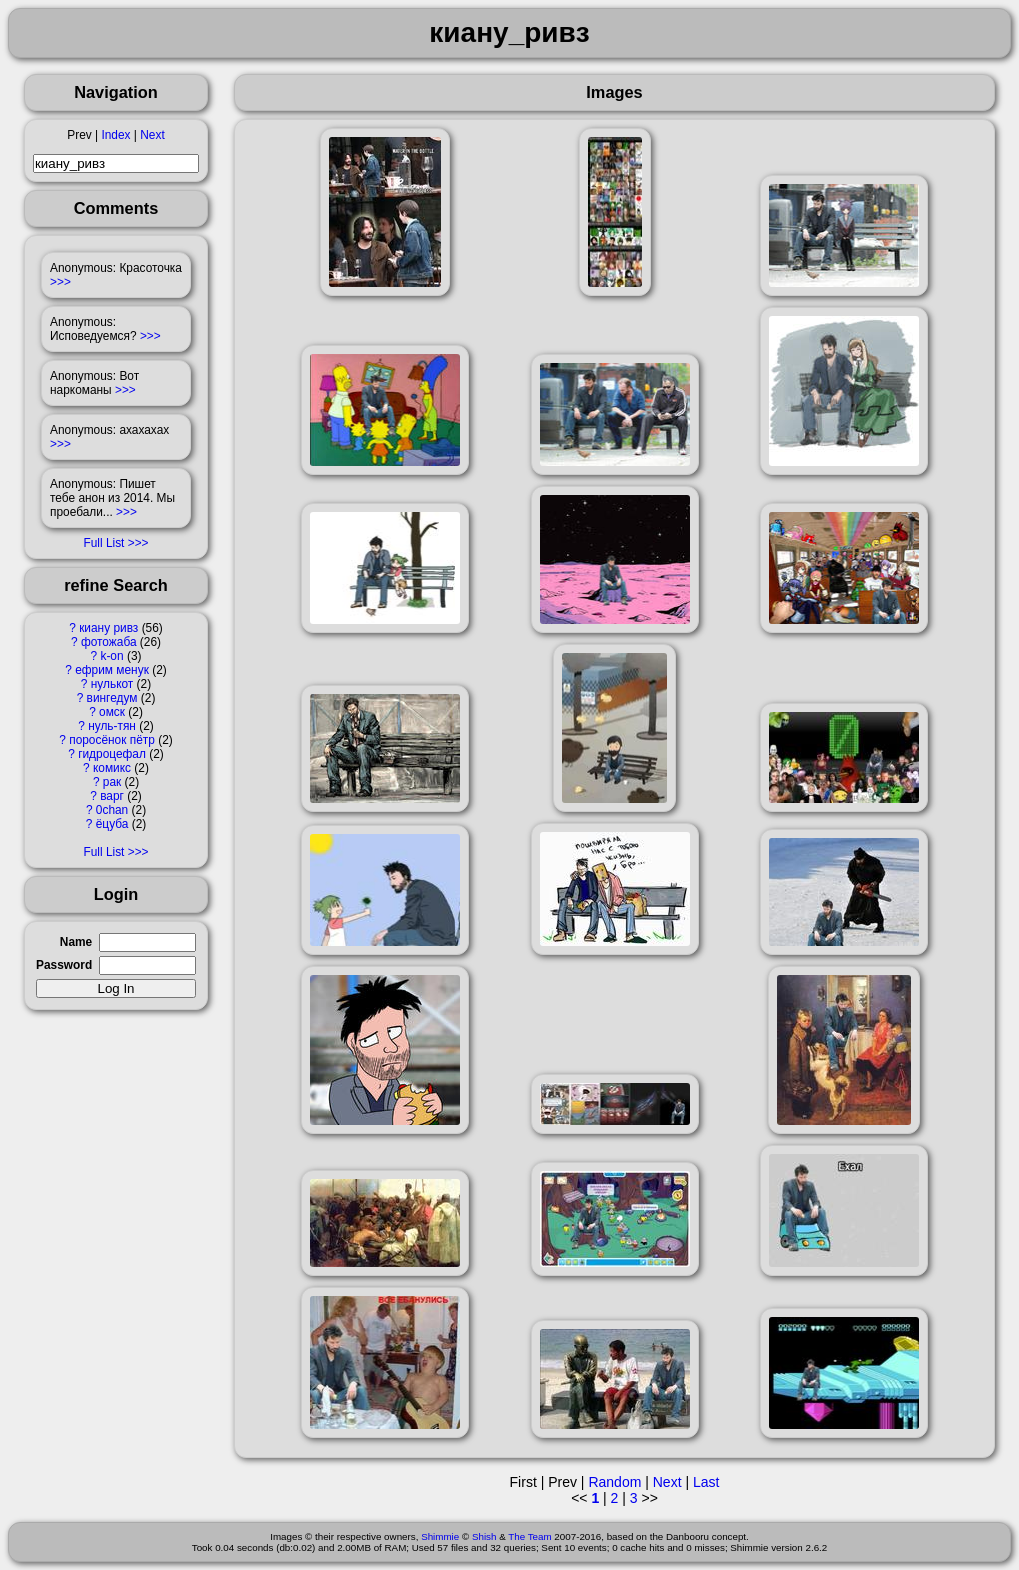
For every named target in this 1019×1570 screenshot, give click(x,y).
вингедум (112, 698)
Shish (484, 1536)
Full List (103, 543)
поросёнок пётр (112, 740)
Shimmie (440, 1536)
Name (76, 942)
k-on (111, 656)
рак (112, 782)
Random (614, 1482)
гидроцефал (112, 754)
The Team (529, 1536)
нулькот (112, 684)
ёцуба (112, 824)
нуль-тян (112, 726)
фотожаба (109, 642)
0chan (112, 810)
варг (112, 796)
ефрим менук (112, 670)
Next (152, 135)
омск (112, 712)
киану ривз (108, 628)
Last (706, 1482)
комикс (112, 768)
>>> (60, 282)
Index (115, 135)
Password (64, 965)
